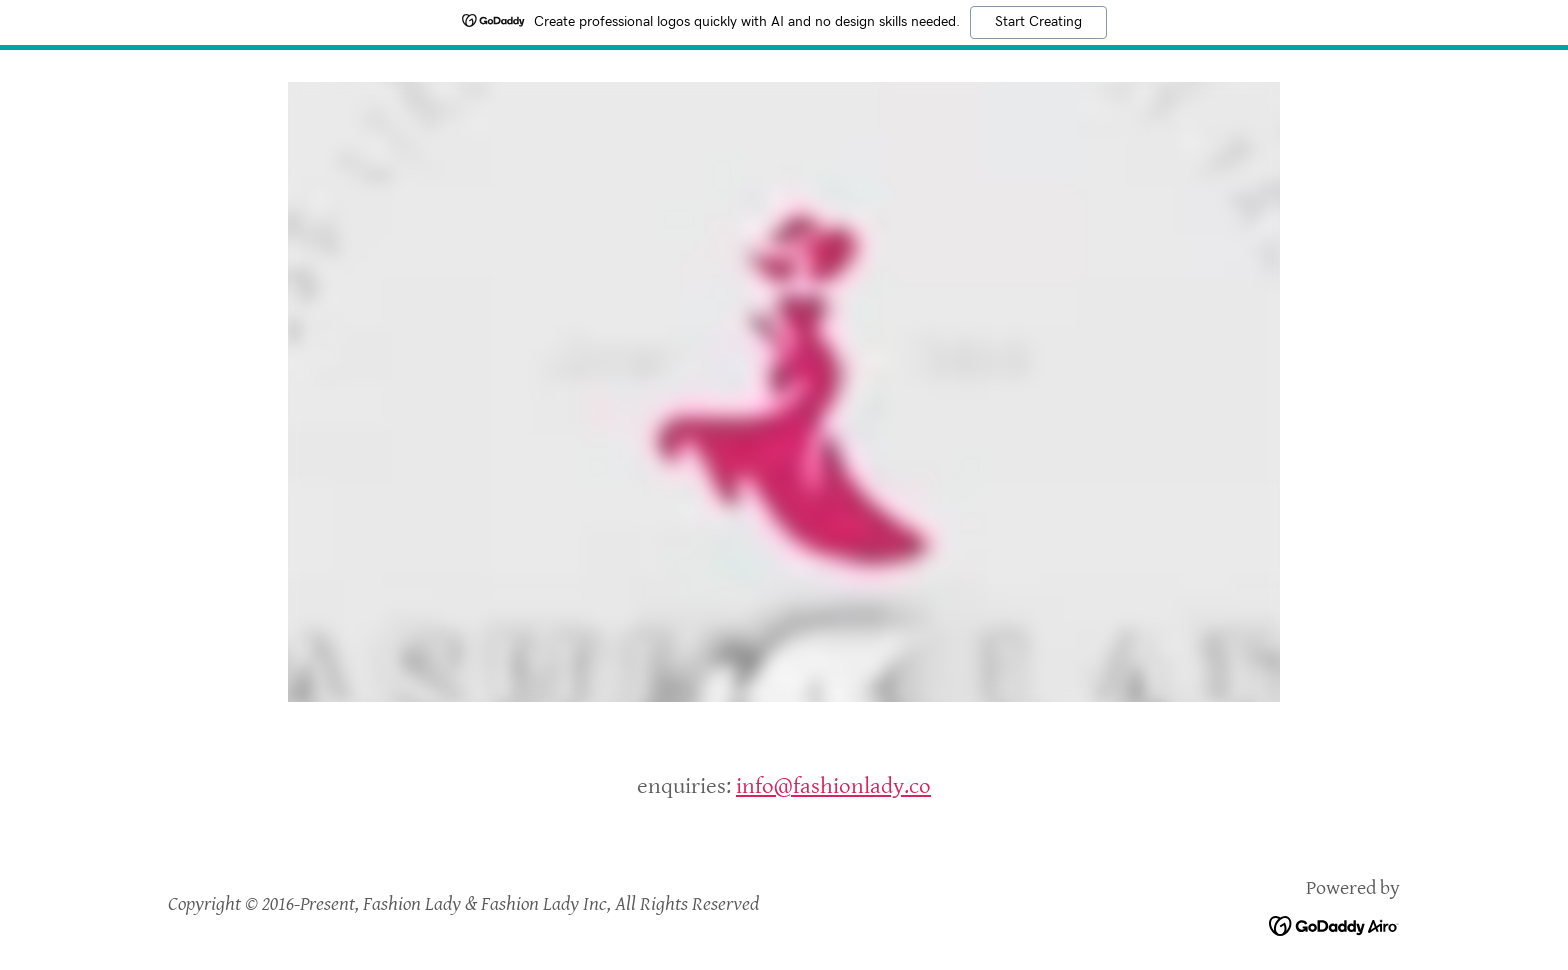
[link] (1334, 924)
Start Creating (1038, 22)
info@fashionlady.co (833, 786)
